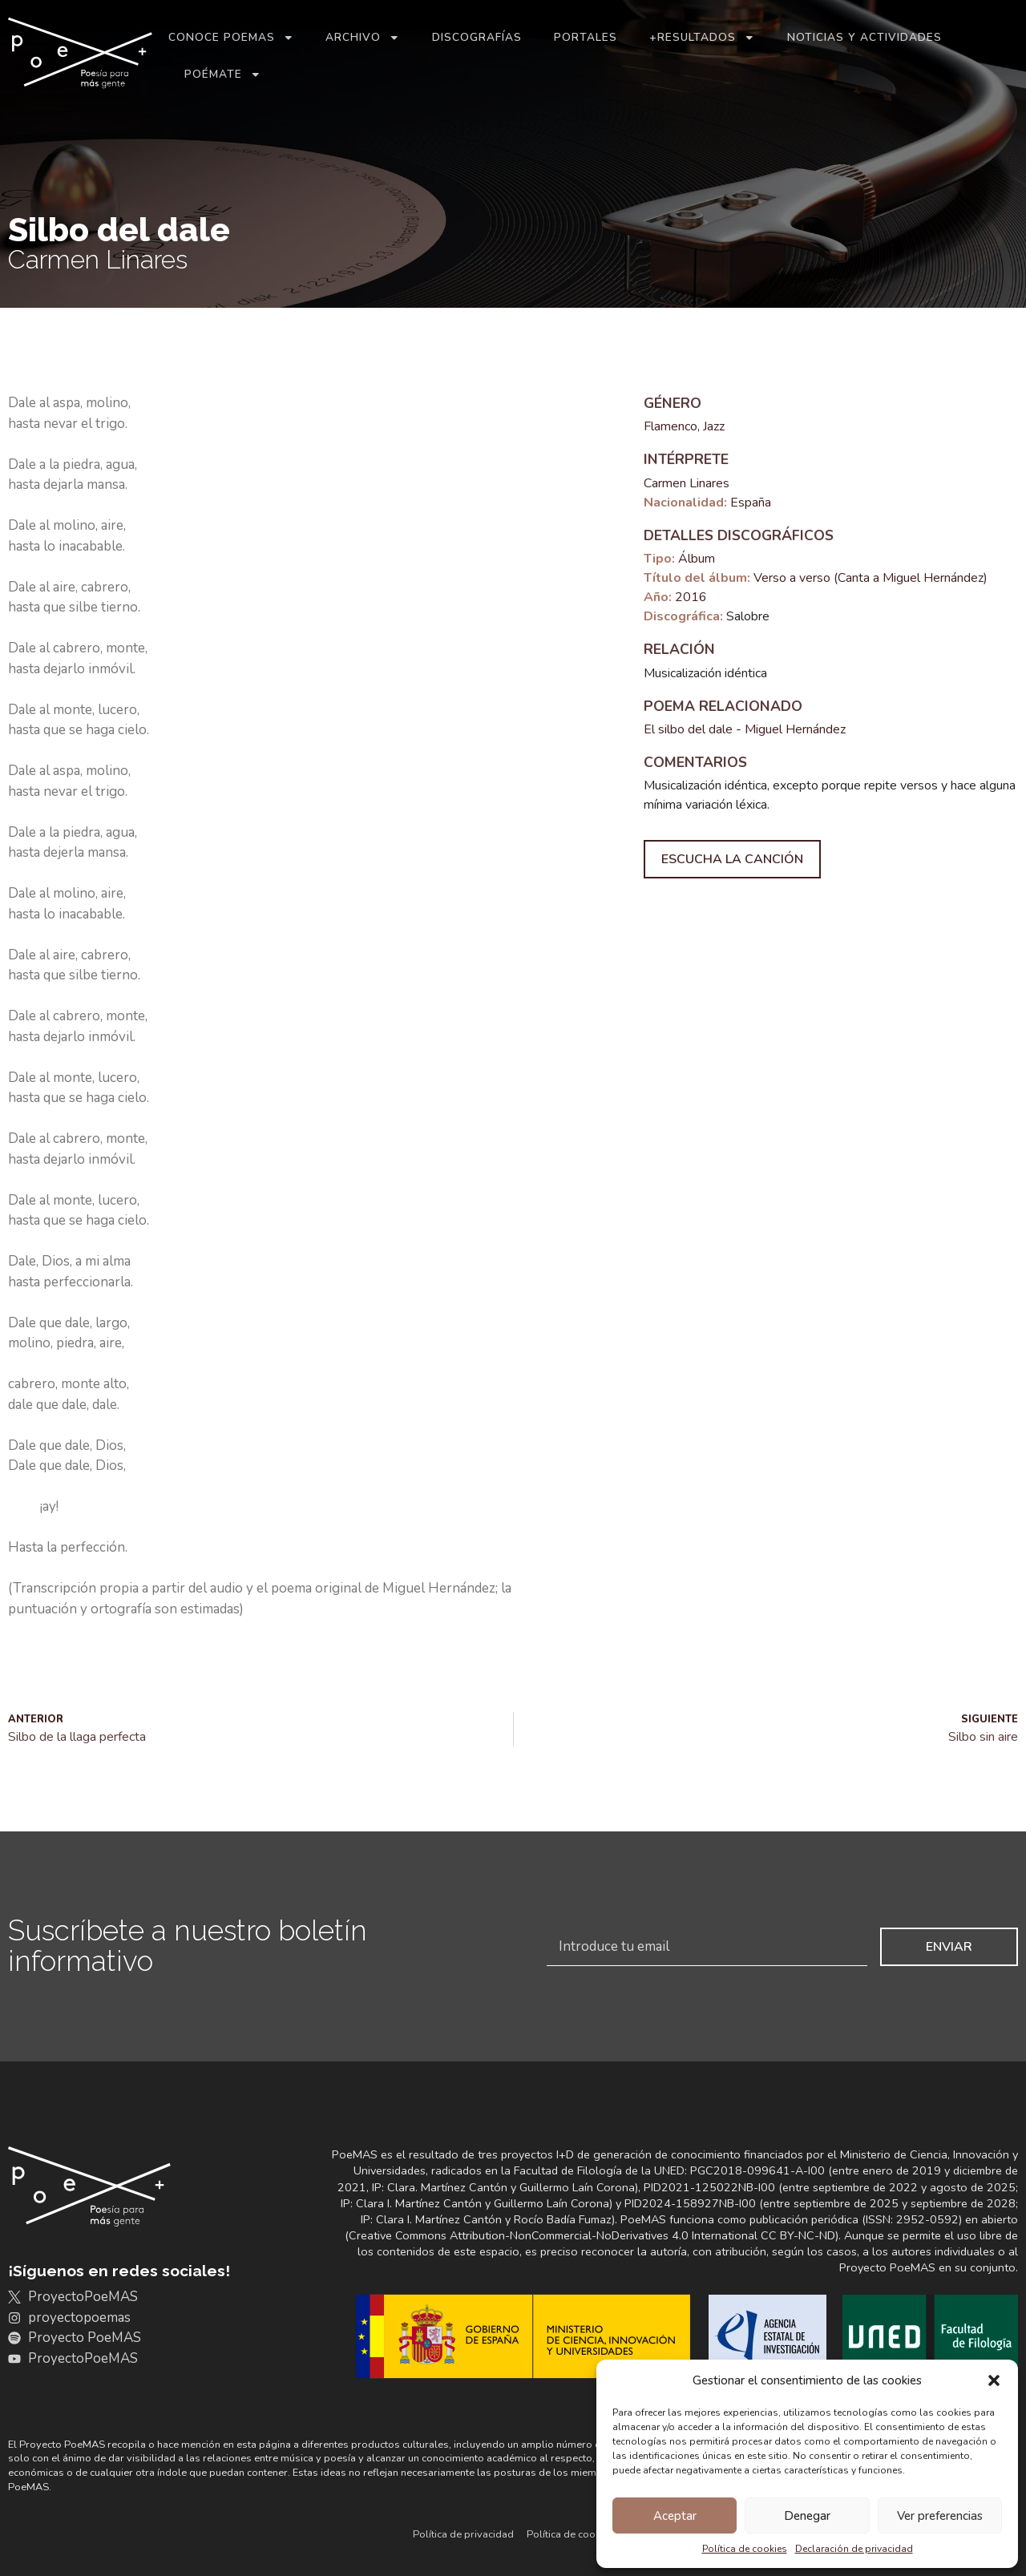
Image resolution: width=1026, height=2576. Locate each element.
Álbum (696, 558)
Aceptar (675, 2516)
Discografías (477, 37)
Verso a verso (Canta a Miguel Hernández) (870, 578)
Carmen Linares (686, 483)
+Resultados (702, 37)
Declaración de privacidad (854, 2548)
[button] (994, 2380)
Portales (585, 37)
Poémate (222, 74)
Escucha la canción (732, 859)
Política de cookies (744, 2548)
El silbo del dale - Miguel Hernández (745, 729)
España (750, 502)
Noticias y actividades (864, 37)
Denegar (807, 2516)
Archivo (362, 37)
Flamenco (670, 426)
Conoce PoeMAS (231, 37)
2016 (691, 597)
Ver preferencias (940, 2516)
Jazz (714, 426)
